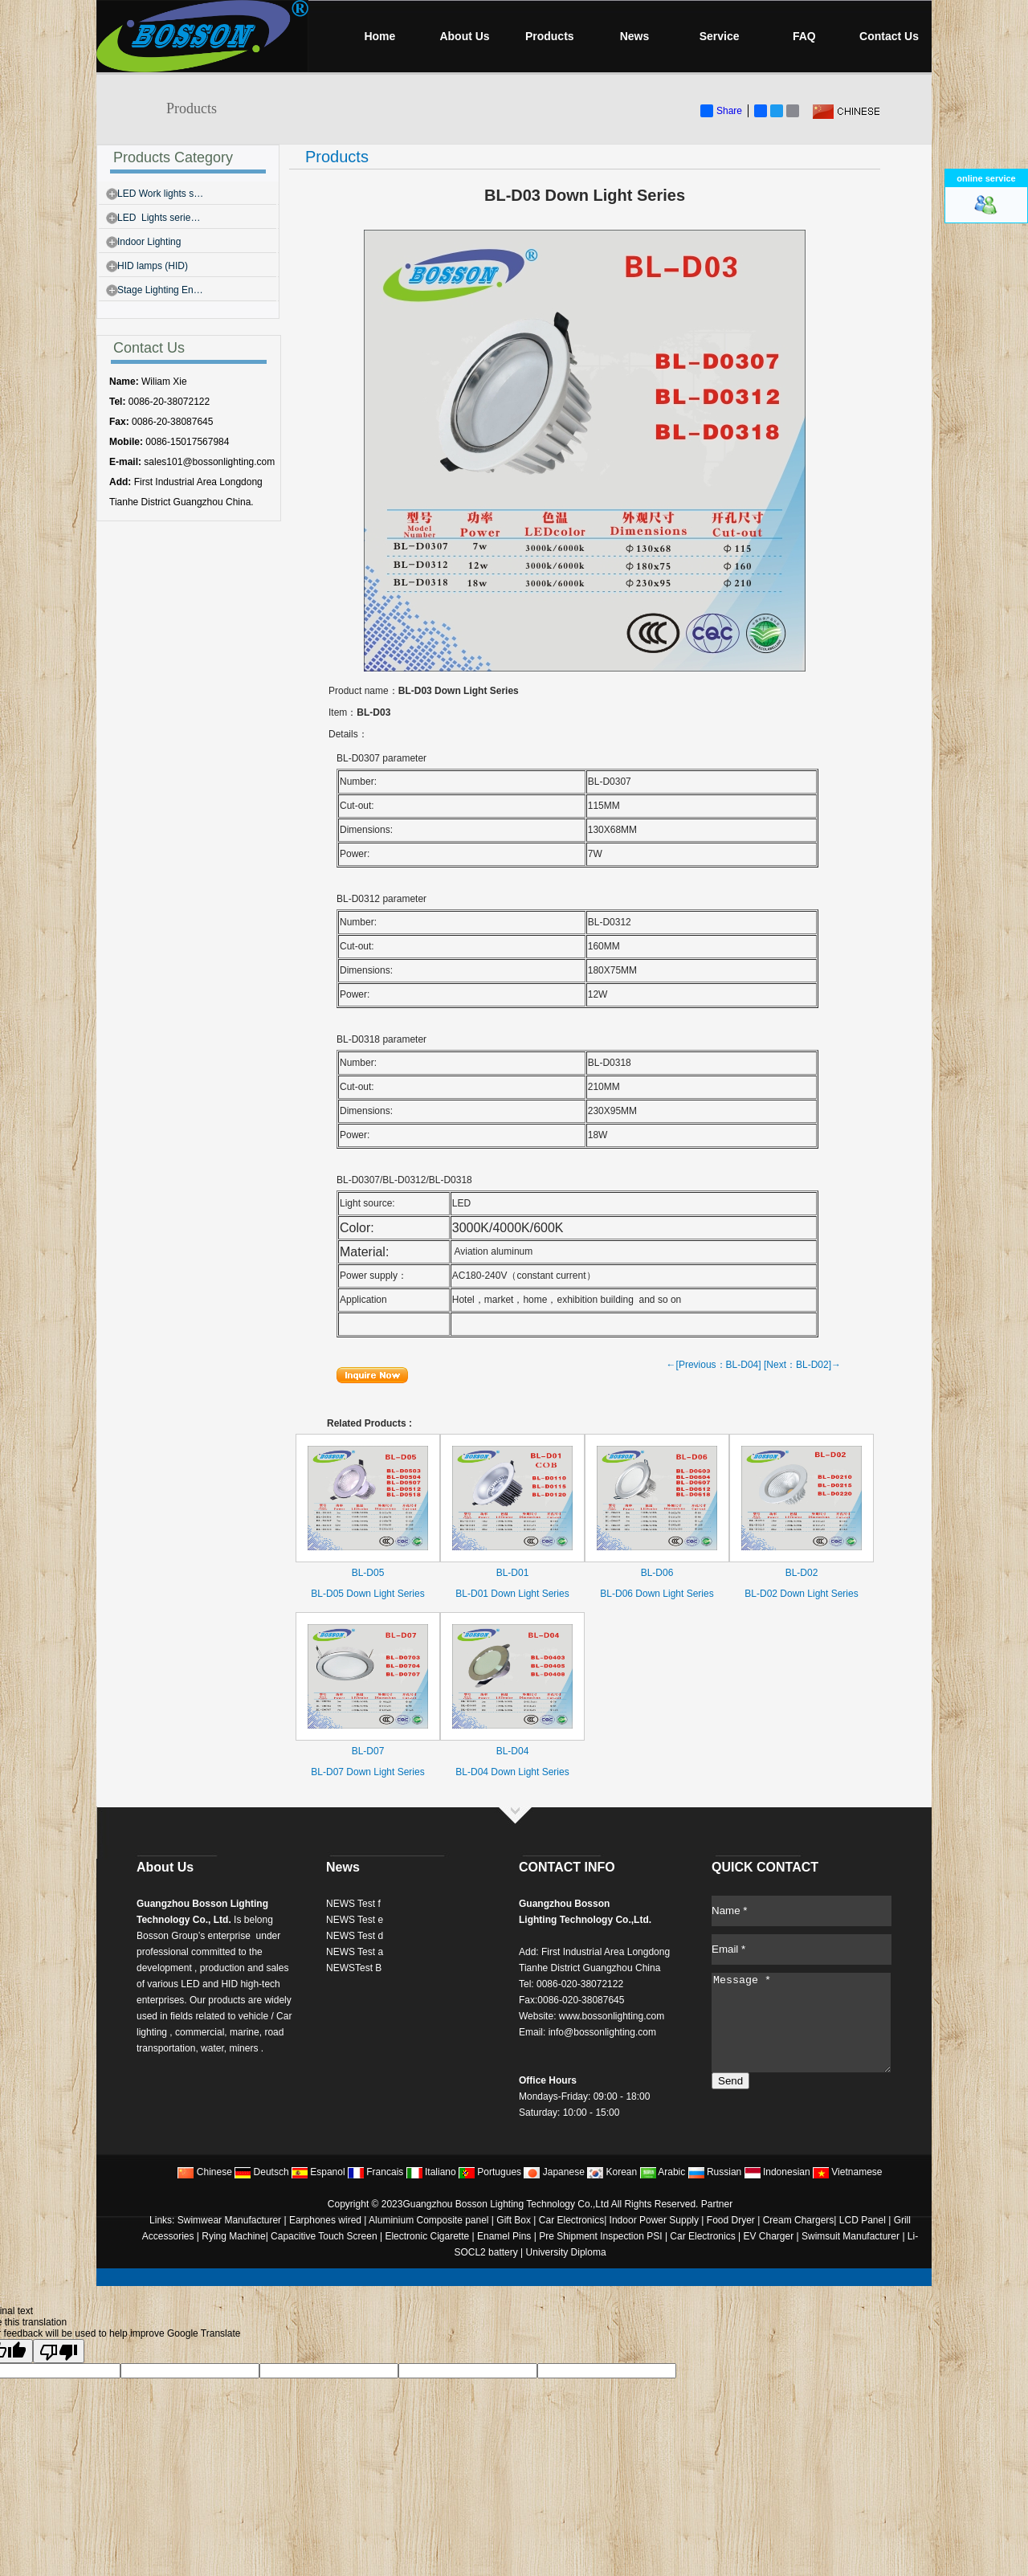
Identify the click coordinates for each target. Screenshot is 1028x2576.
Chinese (204, 2172)
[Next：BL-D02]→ (802, 1364)
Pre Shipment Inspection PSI (600, 2236)
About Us (464, 36)
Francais (375, 2172)
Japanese (554, 2172)
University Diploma (566, 2252)
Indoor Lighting (149, 241)
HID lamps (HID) (152, 265)
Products (549, 36)
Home (379, 36)
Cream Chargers (798, 2220)
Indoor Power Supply (654, 2220)
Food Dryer (731, 2220)
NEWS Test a (354, 1952)
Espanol (318, 2172)
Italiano (431, 2172)
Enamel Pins (504, 2236)
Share (721, 110)
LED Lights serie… (158, 217)
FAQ (804, 36)
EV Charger (769, 2236)
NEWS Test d (354, 1935)
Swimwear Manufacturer (227, 2220)
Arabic (663, 2172)
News (635, 36)
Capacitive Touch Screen (324, 2236)
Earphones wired (325, 2220)
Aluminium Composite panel (428, 2220)
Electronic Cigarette (427, 2236)
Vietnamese (848, 2172)
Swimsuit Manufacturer (851, 2236)
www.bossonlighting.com (611, 2016)
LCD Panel (862, 2220)
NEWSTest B (353, 1968)
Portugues (490, 2172)
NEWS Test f (353, 1903)
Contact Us (889, 36)
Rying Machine (233, 2236)
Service (720, 36)
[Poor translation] (58, 2351)
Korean (612, 2172)
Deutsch (261, 2172)
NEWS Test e (354, 1919)
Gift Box (513, 2220)
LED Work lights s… (160, 193)
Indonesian (777, 2172)
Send (730, 2081)
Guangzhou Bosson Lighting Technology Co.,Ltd (505, 2204)
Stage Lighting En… (160, 290)
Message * (801, 2022)
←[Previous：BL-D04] (714, 1364)
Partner (716, 2204)
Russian (715, 2172)
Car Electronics (571, 2220)
